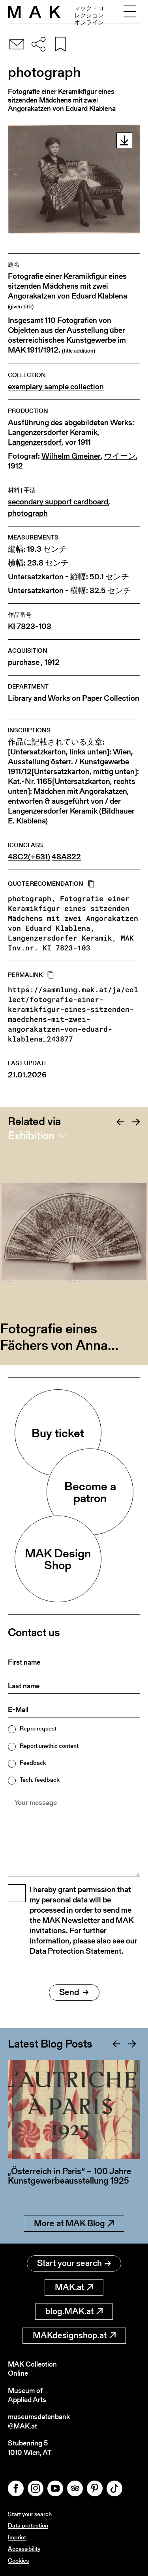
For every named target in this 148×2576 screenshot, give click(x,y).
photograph (28, 513)
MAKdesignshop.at (74, 2335)
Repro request (38, 1728)
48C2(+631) (29, 857)
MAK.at (74, 2287)
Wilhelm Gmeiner (71, 456)
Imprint (17, 2537)
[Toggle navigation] (130, 12)
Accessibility (24, 2548)
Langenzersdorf (35, 442)
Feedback (33, 1763)
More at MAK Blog (74, 2223)
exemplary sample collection (56, 387)
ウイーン (120, 456)
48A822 (66, 857)
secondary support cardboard (58, 502)
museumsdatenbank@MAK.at (39, 2421)
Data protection (28, 2525)
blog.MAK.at (74, 2311)
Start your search (74, 2263)
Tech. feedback (40, 1780)
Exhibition (31, 1135)
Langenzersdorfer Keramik (52, 432)
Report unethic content (49, 1746)
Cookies (18, 2560)
